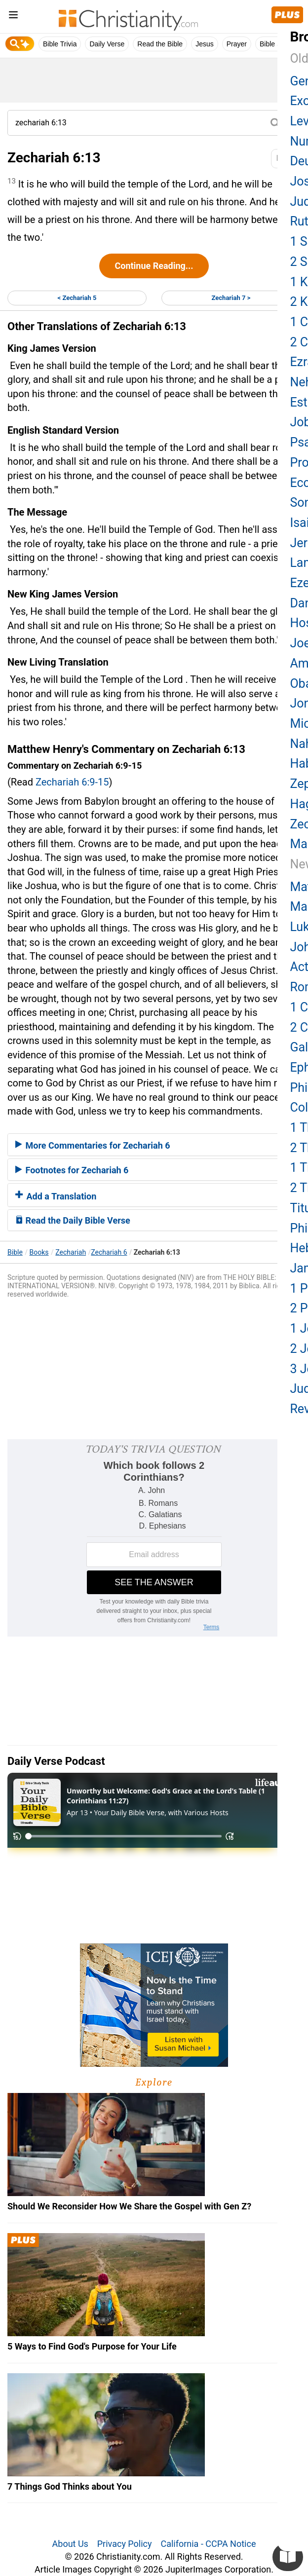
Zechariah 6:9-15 (72, 782)
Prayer (237, 44)
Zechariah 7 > (231, 297)
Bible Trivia (60, 44)
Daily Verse (106, 44)
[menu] (13, 16)
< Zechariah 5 (77, 297)
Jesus (204, 44)
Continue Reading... (154, 266)
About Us (70, 2544)
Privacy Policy (124, 2544)
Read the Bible (160, 44)
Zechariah (70, 1252)
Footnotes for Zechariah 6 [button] (71, 1170)
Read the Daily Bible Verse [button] (72, 1220)
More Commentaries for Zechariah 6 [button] (92, 1145)
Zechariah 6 (109, 1252)
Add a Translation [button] (55, 1196)
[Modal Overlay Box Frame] (154, 1538)
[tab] (154, 1145)
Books (39, 1252)
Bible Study (277, 44)
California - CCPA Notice (208, 2544)
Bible (15, 1252)
